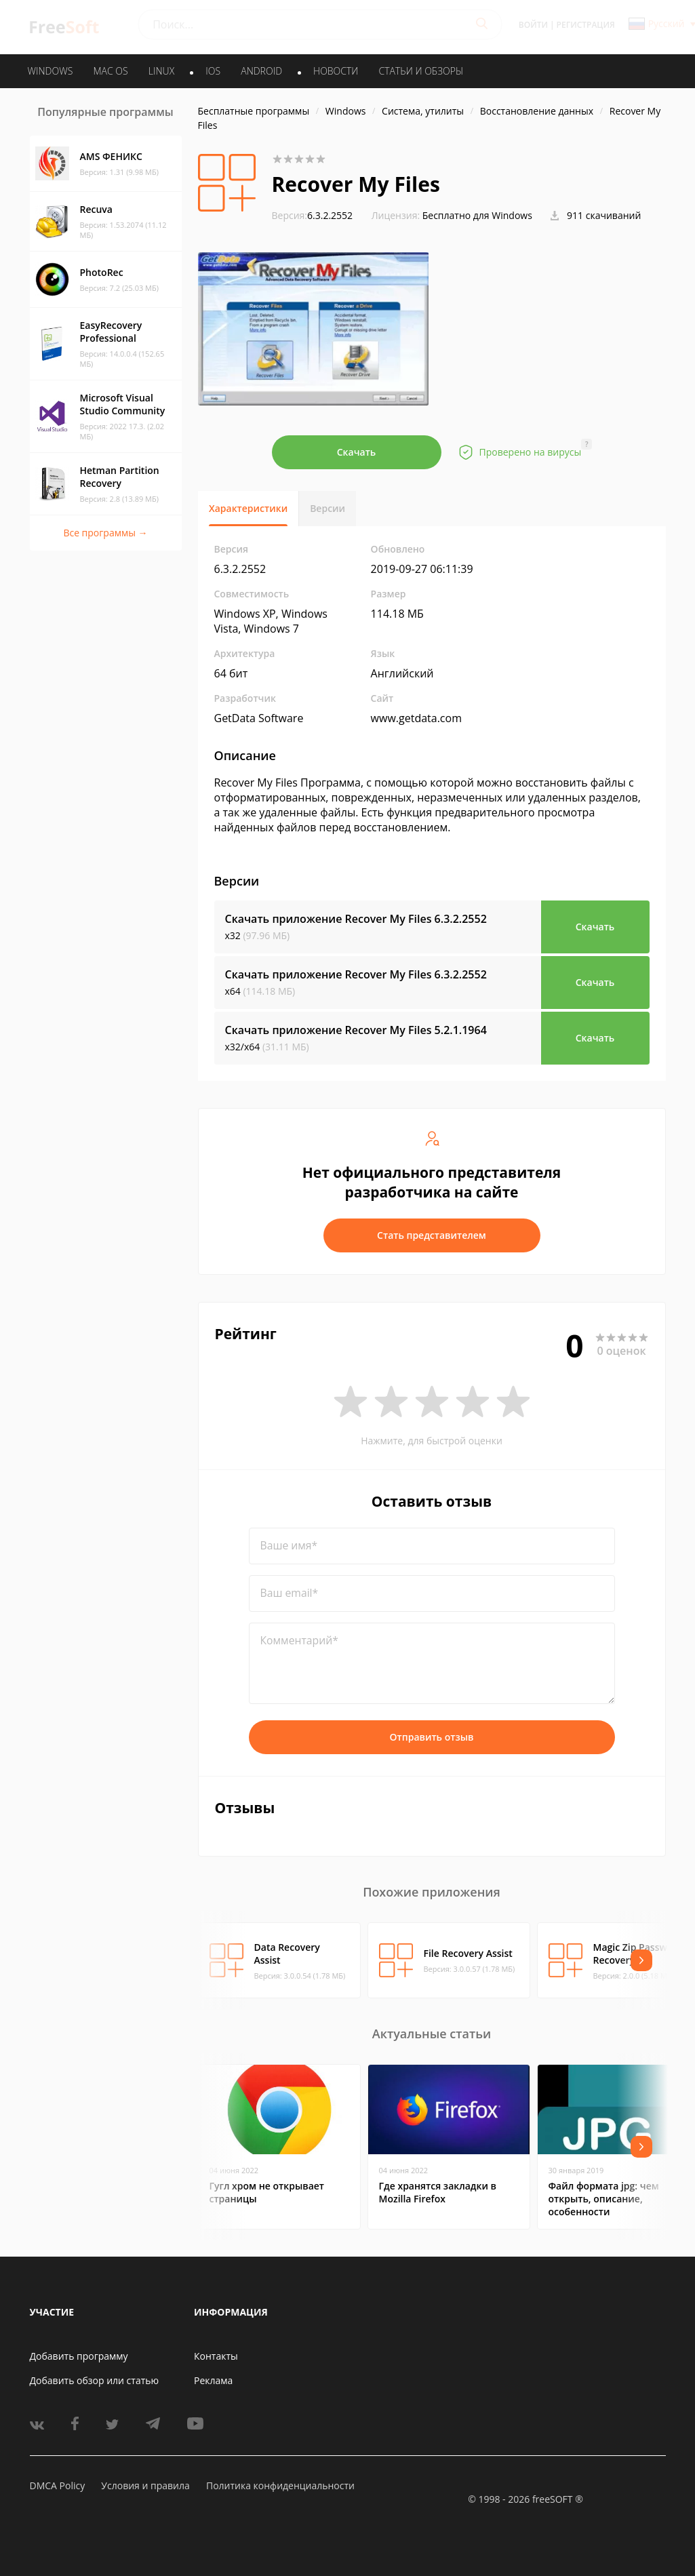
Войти (533, 25)
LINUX (161, 70)
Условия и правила (145, 2485)
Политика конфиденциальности (280, 2485)
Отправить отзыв (432, 1736)
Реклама (213, 2380)
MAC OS (110, 70)
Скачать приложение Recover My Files (356, 918)
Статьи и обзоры (421, 70)
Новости (335, 70)
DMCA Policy (57, 2485)
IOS (212, 70)
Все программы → (105, 532)
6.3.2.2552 (312, 215)
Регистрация (586, 25)
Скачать (356, 451)
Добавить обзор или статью (94, 2380)
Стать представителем (431, 1235)
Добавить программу (79, 2356)
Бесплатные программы (254, 110)
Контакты (216, 2356)
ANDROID (261, 70)
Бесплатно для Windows (477, 215)
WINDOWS (50, 70)
